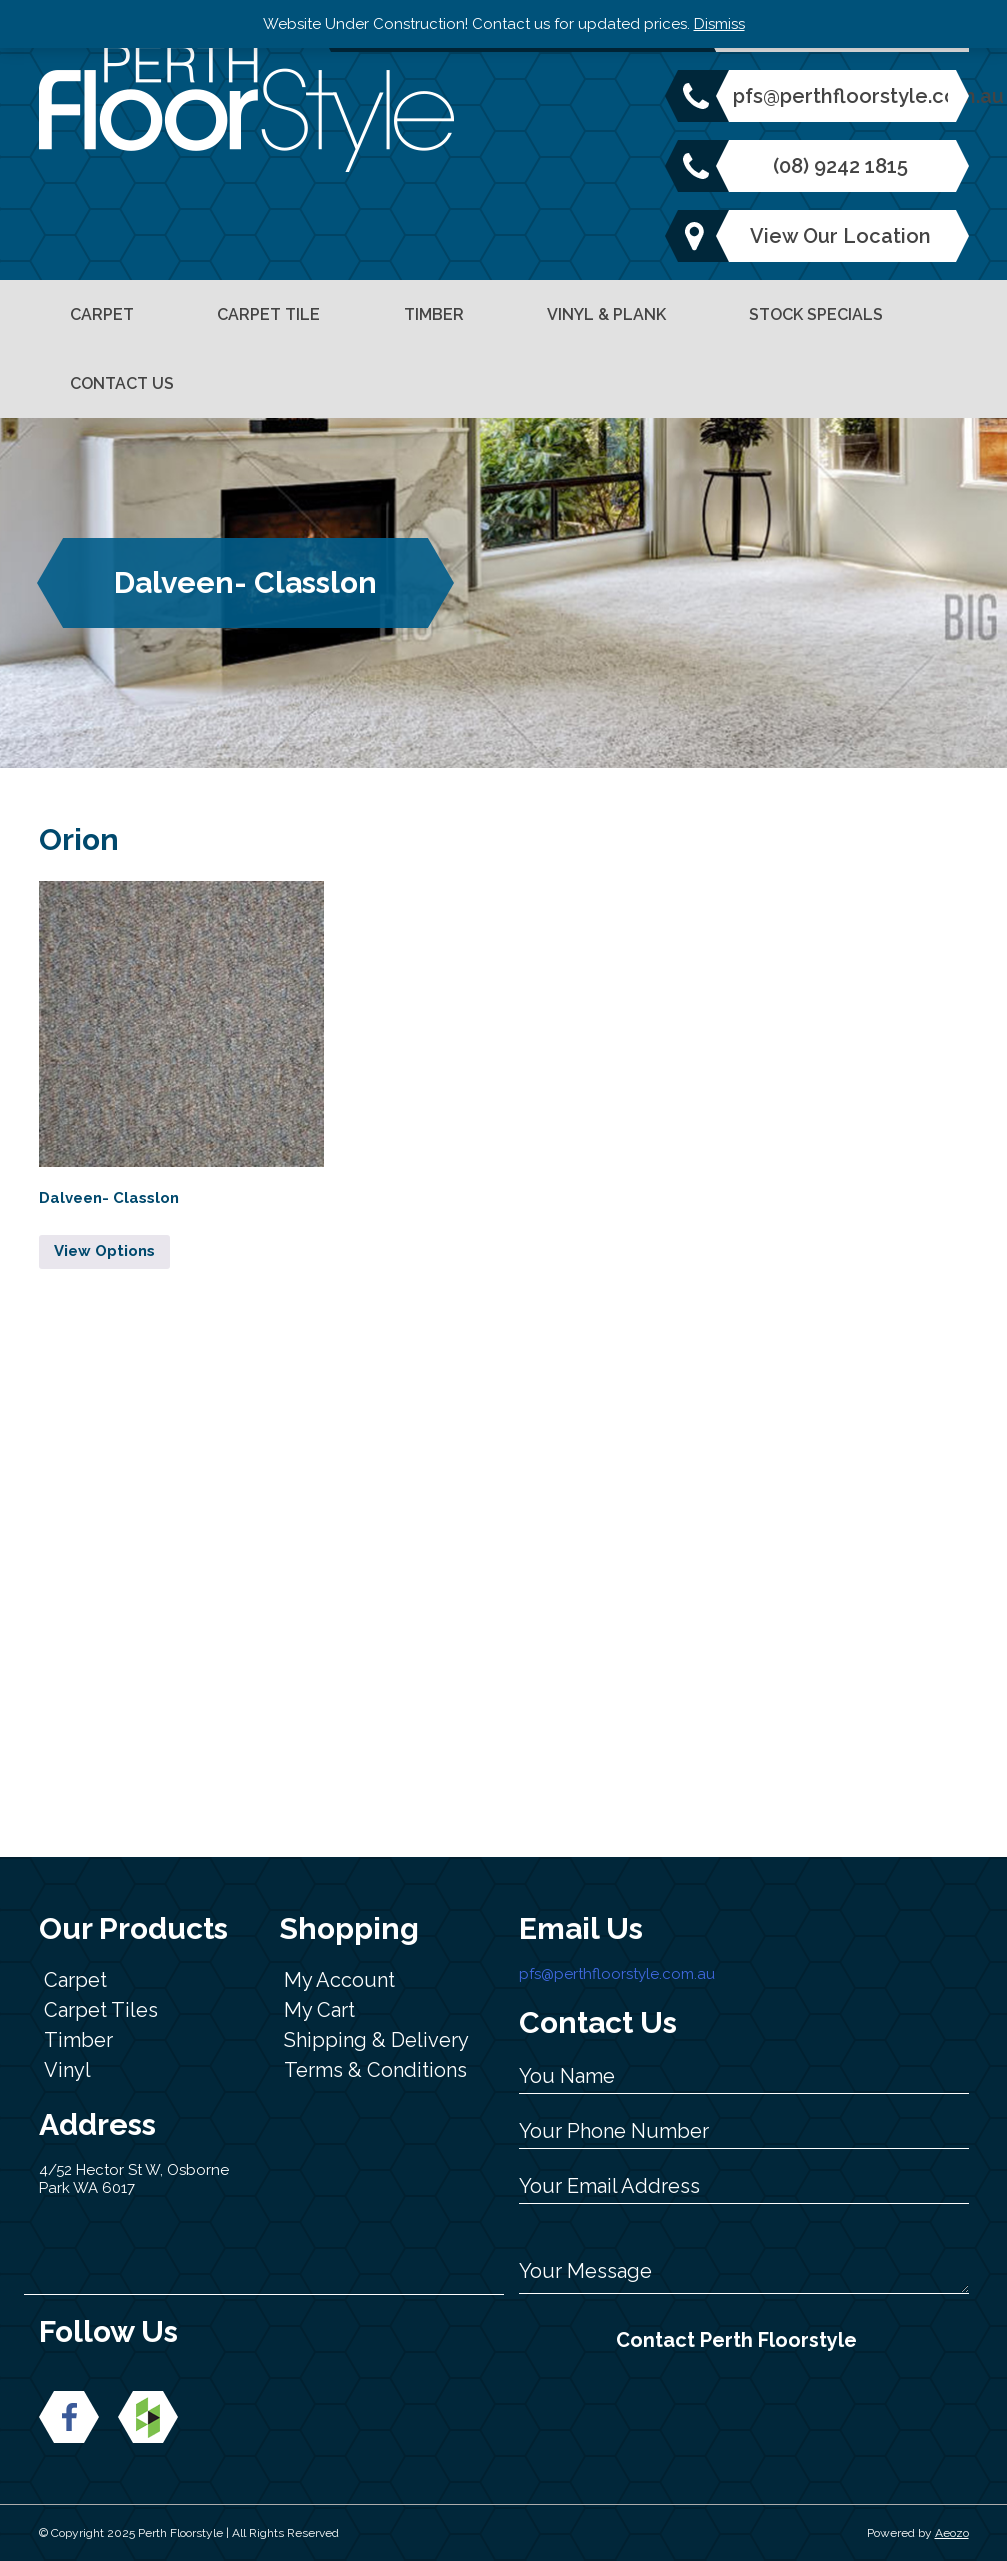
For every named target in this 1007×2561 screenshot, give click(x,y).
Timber (434, 314)
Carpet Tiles (101, 2010)
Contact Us (122, 383)
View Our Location (840, 236)
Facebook (69, 2417)
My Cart (319, 2010)
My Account (339, 1980)
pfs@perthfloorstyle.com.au (840, 96)
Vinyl (67, 2070)
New (148, 2417)
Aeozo (952, 2533)
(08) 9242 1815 (840, 166)
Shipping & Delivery (376, 2040)
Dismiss (719, 24)
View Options (104, 1251)
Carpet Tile (268, 314)
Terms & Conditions (375, 2070)
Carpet (102, 314)
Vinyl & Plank (606, 314)
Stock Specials (816, 314)
